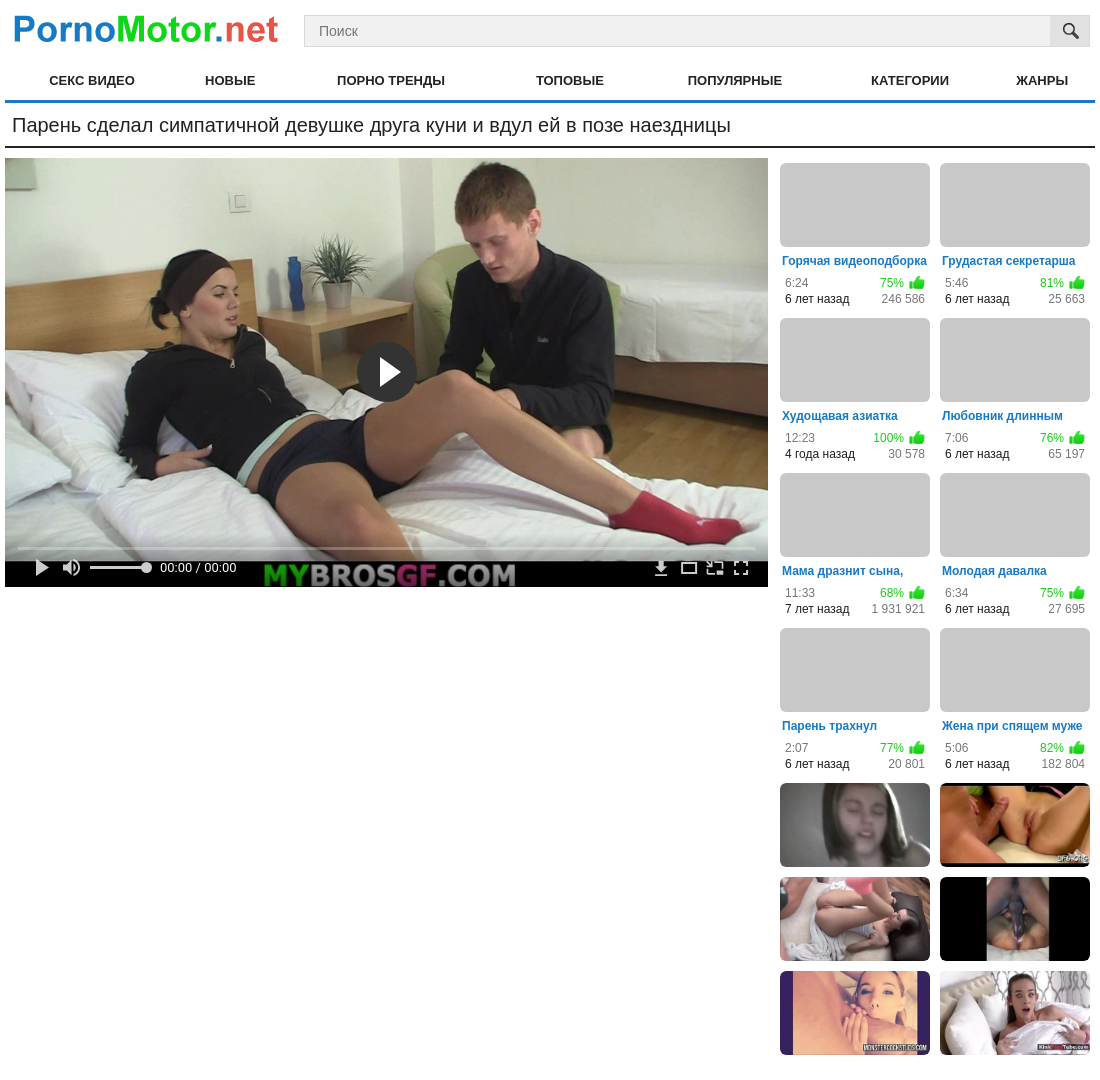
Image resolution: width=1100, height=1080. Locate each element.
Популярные (735, 80)
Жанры (1042, 80)
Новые (230, 80)
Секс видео (92, 80)
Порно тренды (391, 80)
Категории (910, 80)
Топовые (570, 80)
